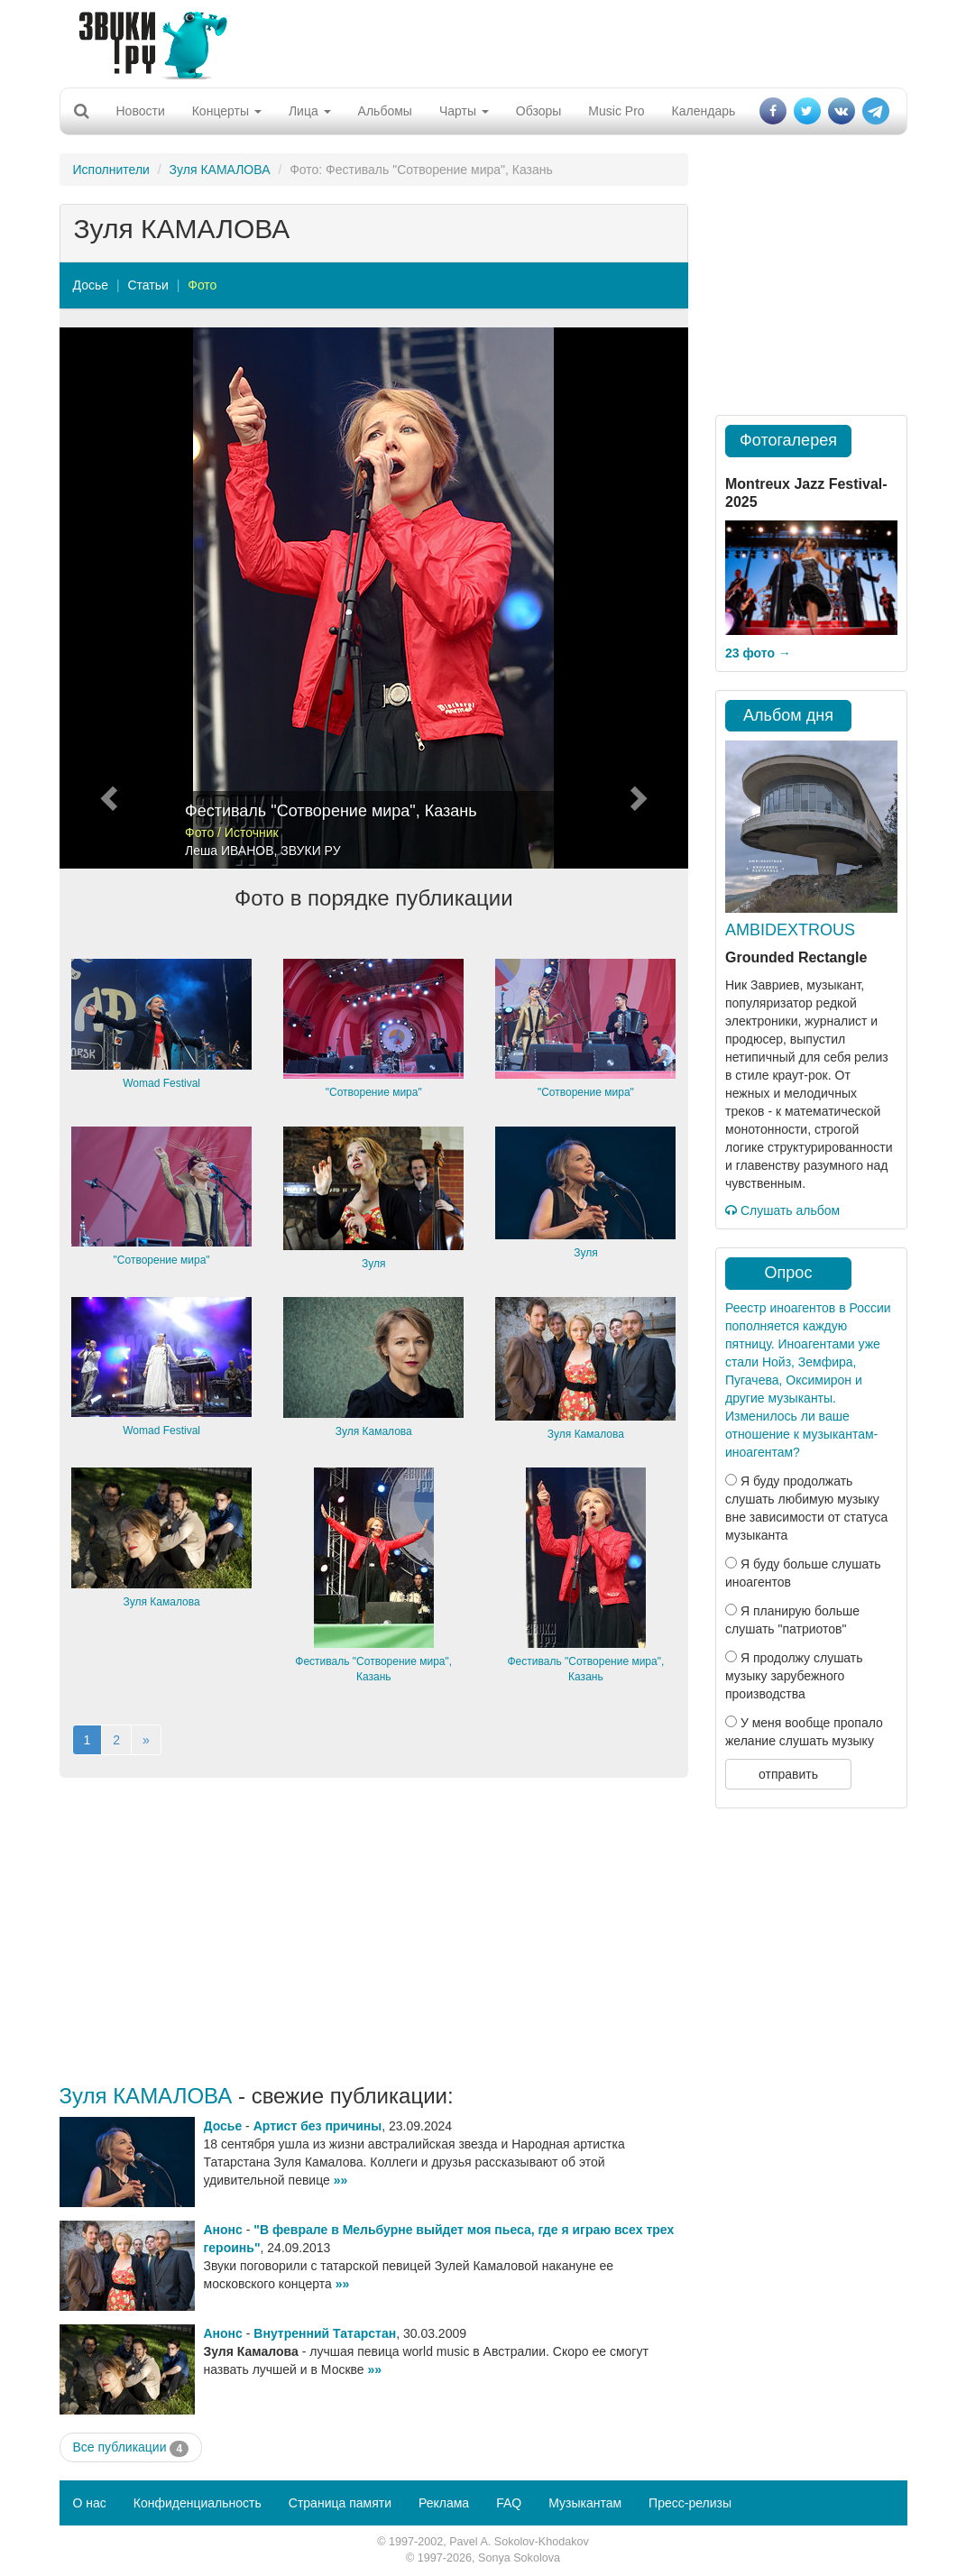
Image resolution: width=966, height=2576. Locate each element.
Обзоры (539, 111)
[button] (107, 598)
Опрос (789, 1273)
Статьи (147, 285)
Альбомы (385, 111)
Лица (310, 111)
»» (341, 2180)
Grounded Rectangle (796, 957)
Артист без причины (317, 2126)
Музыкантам (584, 2503)
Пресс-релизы (690, 2503)
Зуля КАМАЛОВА (220, 169)
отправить (788, 1774)
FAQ (508, 2503)
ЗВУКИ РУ (310, 850)
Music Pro (616, 111)
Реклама (444, 2503)
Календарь (704, 111)
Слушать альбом (782, 1210)
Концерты (227, 111)
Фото (202, 285)
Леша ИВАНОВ (229, 850)
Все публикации (131, 2448)
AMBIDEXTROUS (790, 930)
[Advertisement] (476, 40)
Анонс (223, 2229)
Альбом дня (788, 715)
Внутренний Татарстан (324, 2333)
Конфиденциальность (197, 2503)
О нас (89, 2503)
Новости (140, 111)
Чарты (464, 111)
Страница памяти (340, 2503)
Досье (91, 285)
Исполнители (111, 169)
